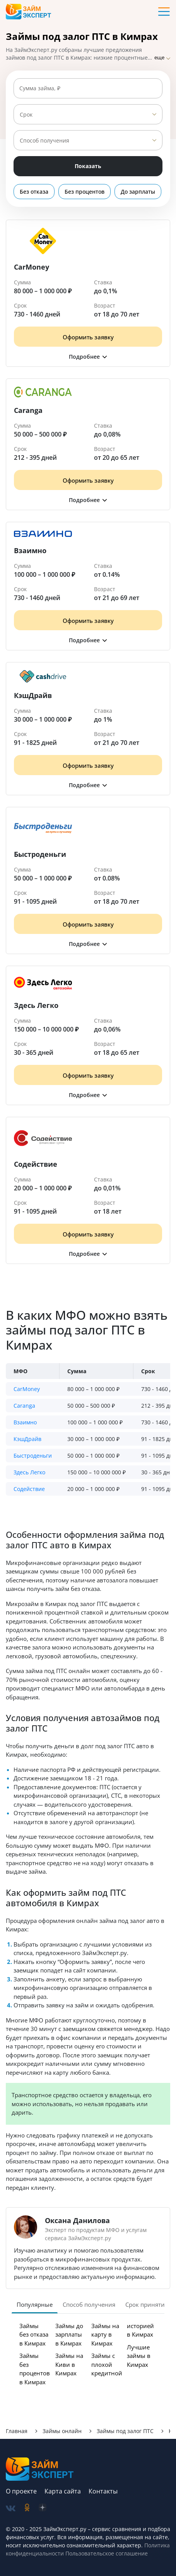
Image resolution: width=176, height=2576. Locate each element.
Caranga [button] (24, 1405)
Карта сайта (62, 2491)
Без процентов (84, 191)
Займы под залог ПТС (125, 2431)
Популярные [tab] (35, 2304)
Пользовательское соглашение (106, 2553)
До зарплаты (138, 191)
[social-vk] (10, 2508)
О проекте (21, 2491)
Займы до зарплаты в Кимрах (69, 2334)
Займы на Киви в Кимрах (69, 2364)
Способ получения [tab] (89, 2304)
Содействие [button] (29, 1489)
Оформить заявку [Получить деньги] (88, 337)
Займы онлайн (62, 2431)
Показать (88, 166)
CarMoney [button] (27, 1389)
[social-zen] (42, 2508)
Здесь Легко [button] (29, 1472)
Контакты (103, 2491)
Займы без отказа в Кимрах (33, 2334)
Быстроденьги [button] (33, 1455)
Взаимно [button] (25, 1422)
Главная (16, 2431)
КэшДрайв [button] (27, 1439)
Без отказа (34, 191)
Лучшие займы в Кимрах (138, 2355)
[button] (88, 357)
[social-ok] (27, 2508)
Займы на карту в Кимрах (105, 2334)
